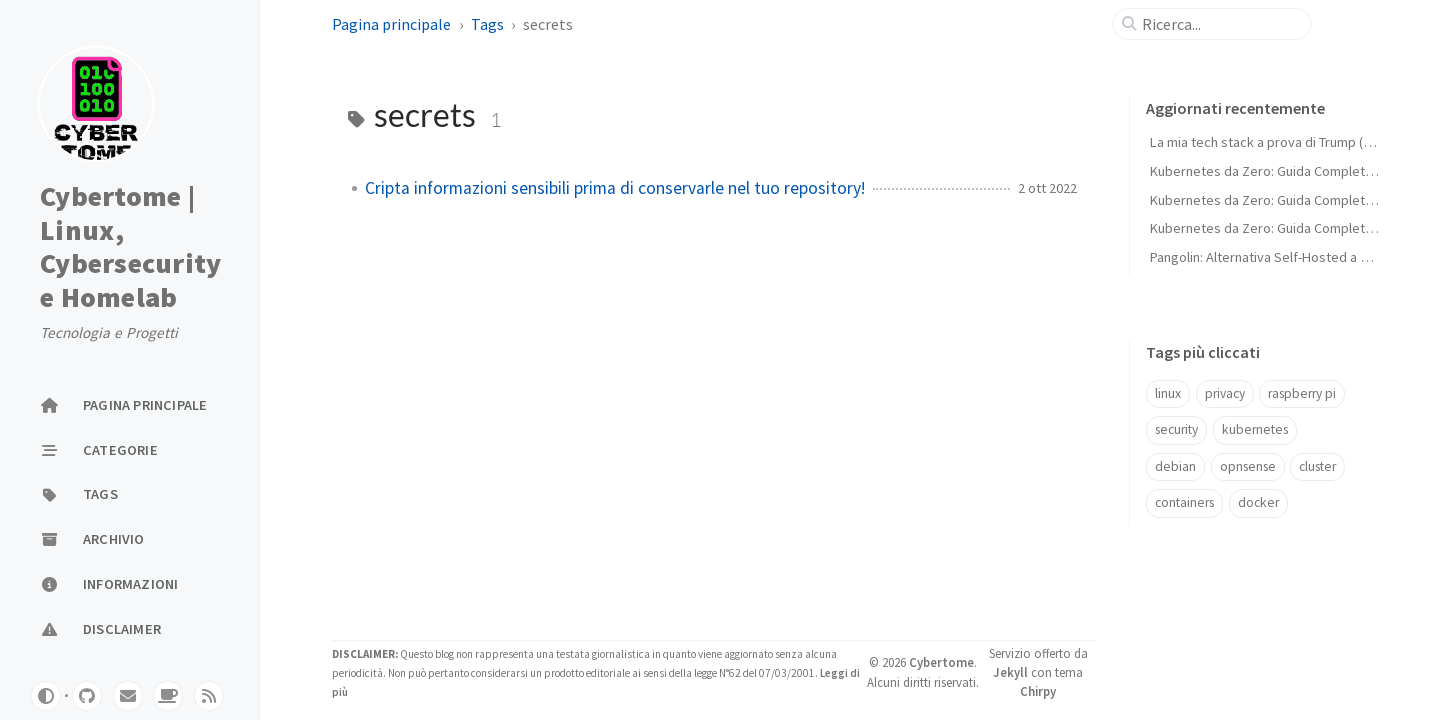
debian (1175, 466)
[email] (128, 696)
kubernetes (1255, 429)
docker (1258, 502)
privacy (1225, 393)
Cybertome (941, 662)
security (1176, 429)
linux (1168, 393)
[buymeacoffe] (168, 696)
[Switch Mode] (46, 696)
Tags (487, 24)
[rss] (209, 696)
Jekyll (1010, 672)
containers (1184, 502)
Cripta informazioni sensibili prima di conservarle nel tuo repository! (615, 188)
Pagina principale (391, 24)
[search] (1220, 24)
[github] (87, 696)
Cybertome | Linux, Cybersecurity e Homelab (130, 247)
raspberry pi (1302, 393)
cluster (1317, 466)
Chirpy (1038, 691)
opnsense (1248, 466)
